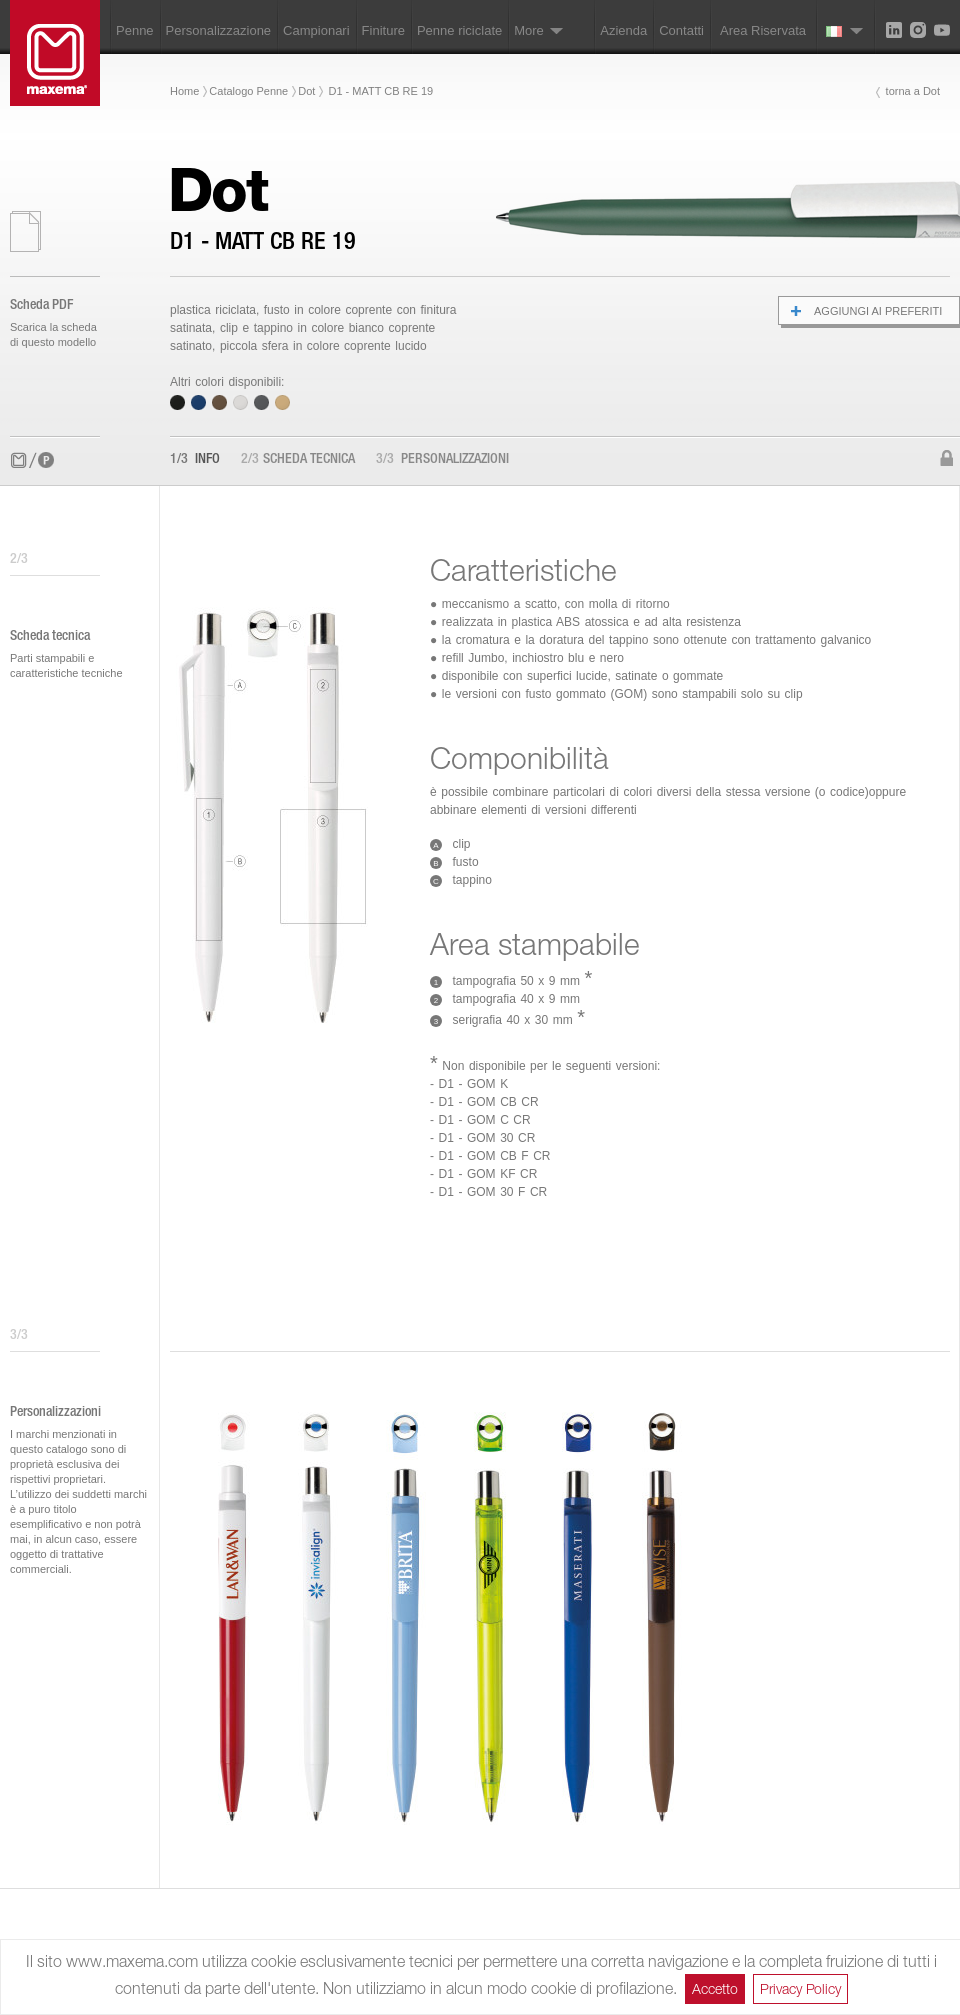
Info (195, 460)
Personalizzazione (219, 30)
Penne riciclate (459, 30)
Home (184, 91)
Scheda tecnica (298, 460)
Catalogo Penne (248, 91)
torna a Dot (913, 91)
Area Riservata (763, 30)
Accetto (715, 1988)
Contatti (681, 30)
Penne (135, 30)
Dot (306, 91)
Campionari (316, 30)
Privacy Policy (800, 1988)
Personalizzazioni (442, 460)
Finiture (383, 30)
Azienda (623, 30)
